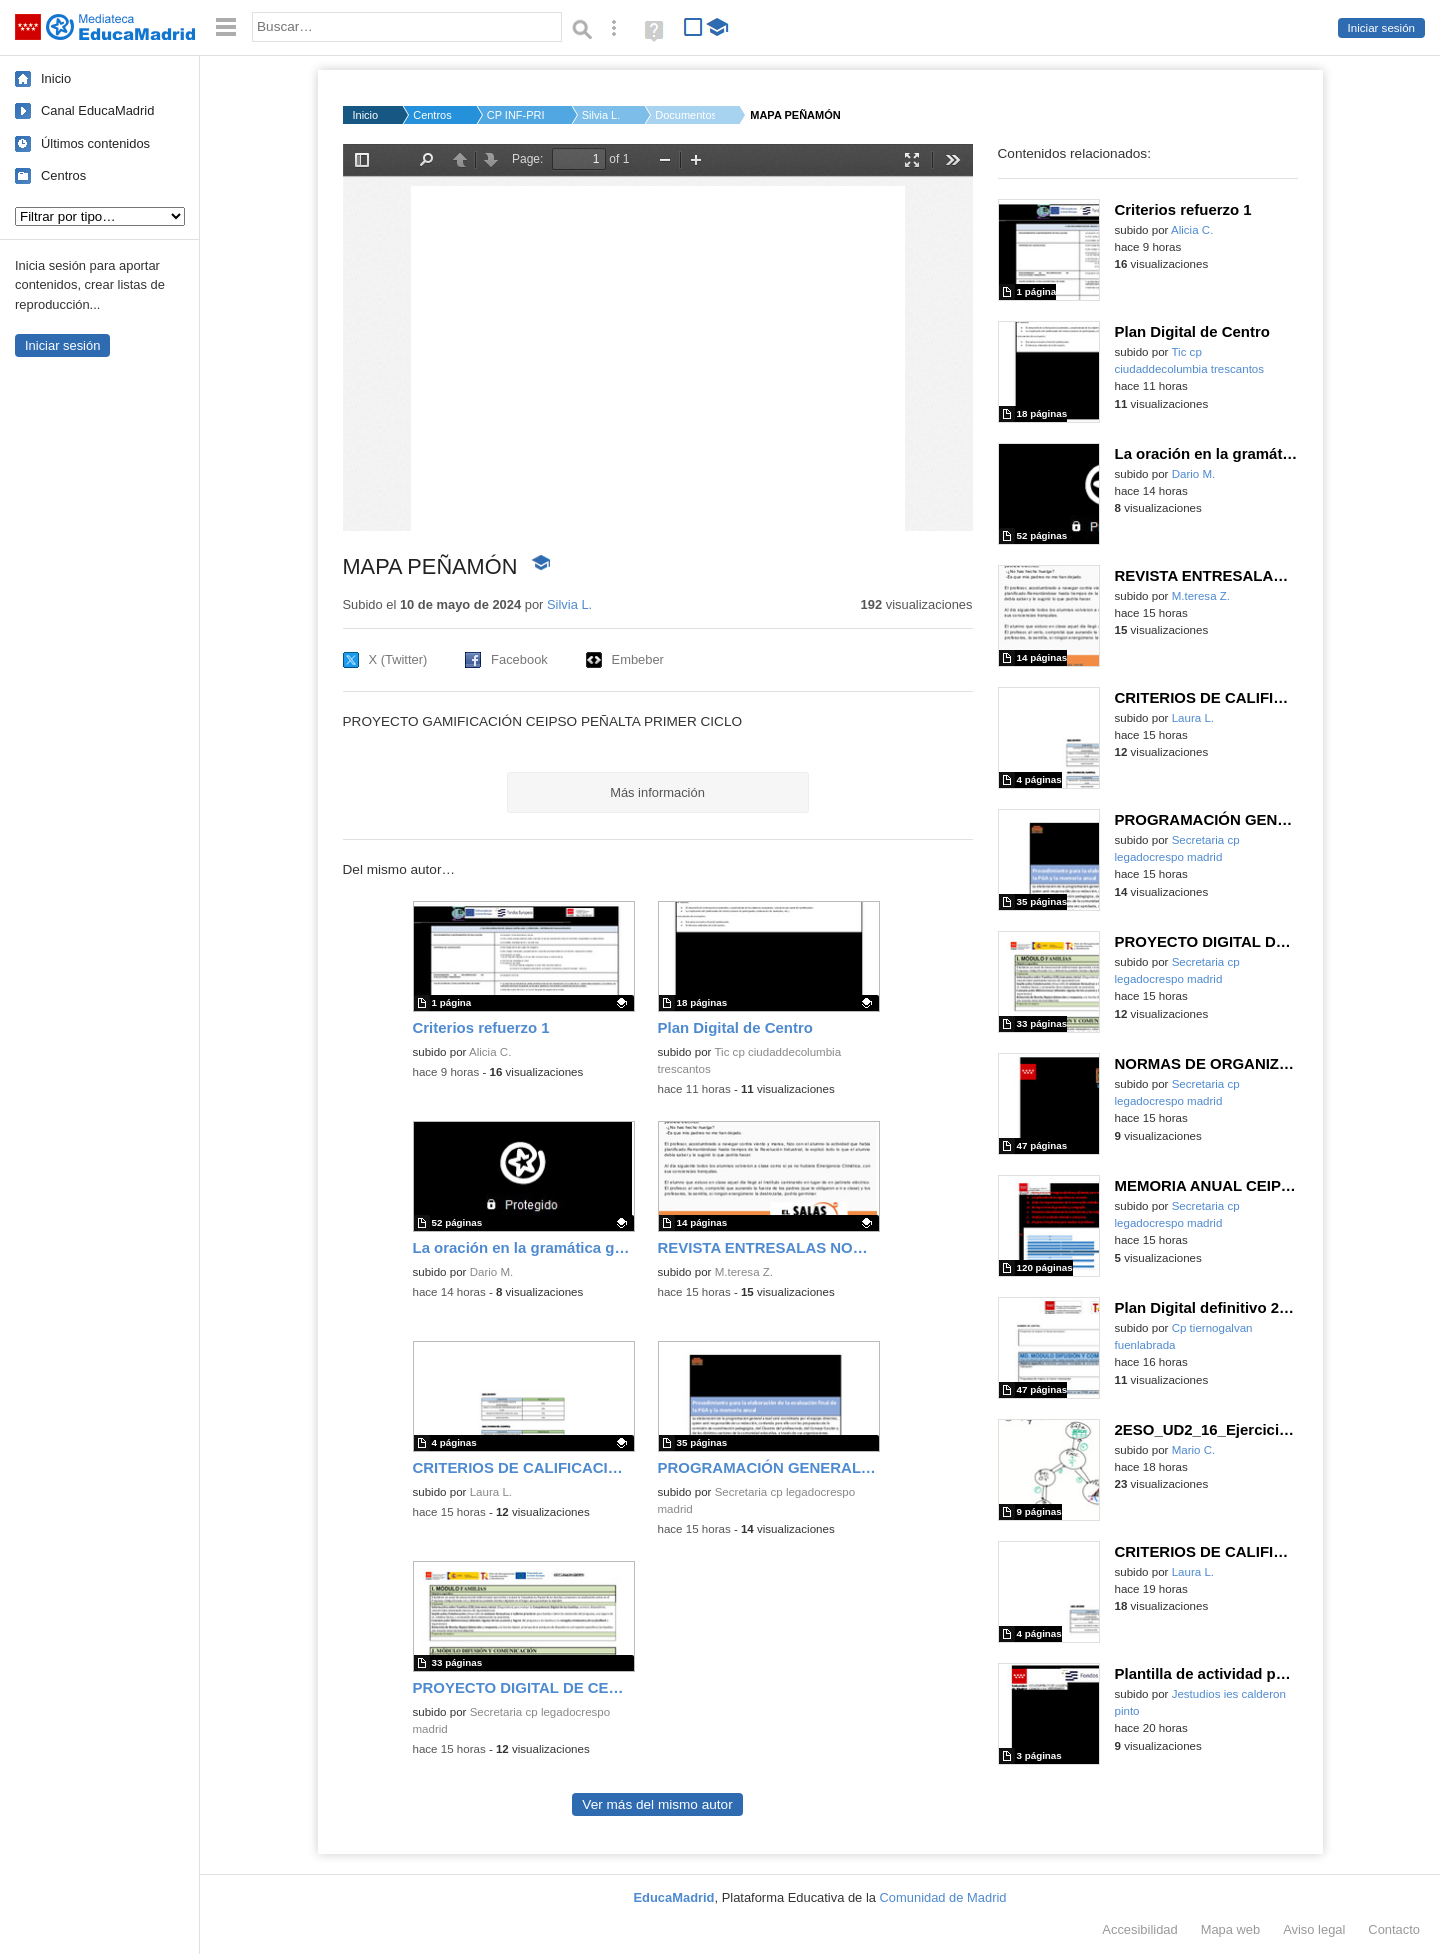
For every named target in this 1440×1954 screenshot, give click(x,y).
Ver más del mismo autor (657, 1804)
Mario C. (1194, 1450)
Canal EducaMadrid (97, 110)
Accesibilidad (1139, 1929)
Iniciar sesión (1381, 28)
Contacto (1394, 1929)
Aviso (1314, 1929)
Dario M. (492, 1272)
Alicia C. (490, 1052)
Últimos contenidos (95, 143)
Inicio (56, 78)
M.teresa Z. (744, 1272)
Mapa (1231, 1929)
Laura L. (491, 1492)
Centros (63, 175)
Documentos (685, 115)
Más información (657, 792)
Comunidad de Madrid (943, 1897)
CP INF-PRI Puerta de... (517, 115)
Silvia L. (601, 115)
